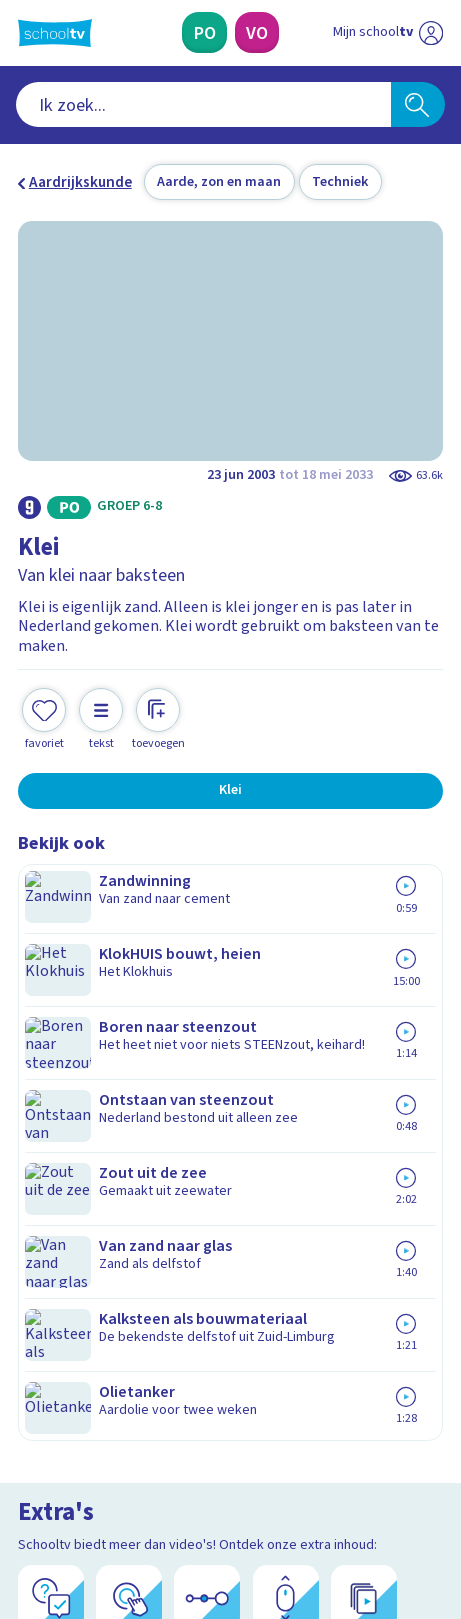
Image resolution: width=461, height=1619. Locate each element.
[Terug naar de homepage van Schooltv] (55, 33)
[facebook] (28, 1475)
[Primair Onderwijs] (204, 32)
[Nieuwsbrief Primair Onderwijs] (134, 1331)
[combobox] (203, 104)
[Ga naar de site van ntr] (368, 1519)
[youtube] (160, 1475)
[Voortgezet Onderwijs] (257, 32)
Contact (51, 1098)
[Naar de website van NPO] (431, 33)
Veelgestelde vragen (101, 1125)
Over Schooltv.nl (86, 1152)
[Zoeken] (418, 104)
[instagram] (72, 1475)
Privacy (49, 1179)
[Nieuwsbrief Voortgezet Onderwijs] (327, 1331)
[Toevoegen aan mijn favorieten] (44, 700)
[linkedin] (116, 1475)
